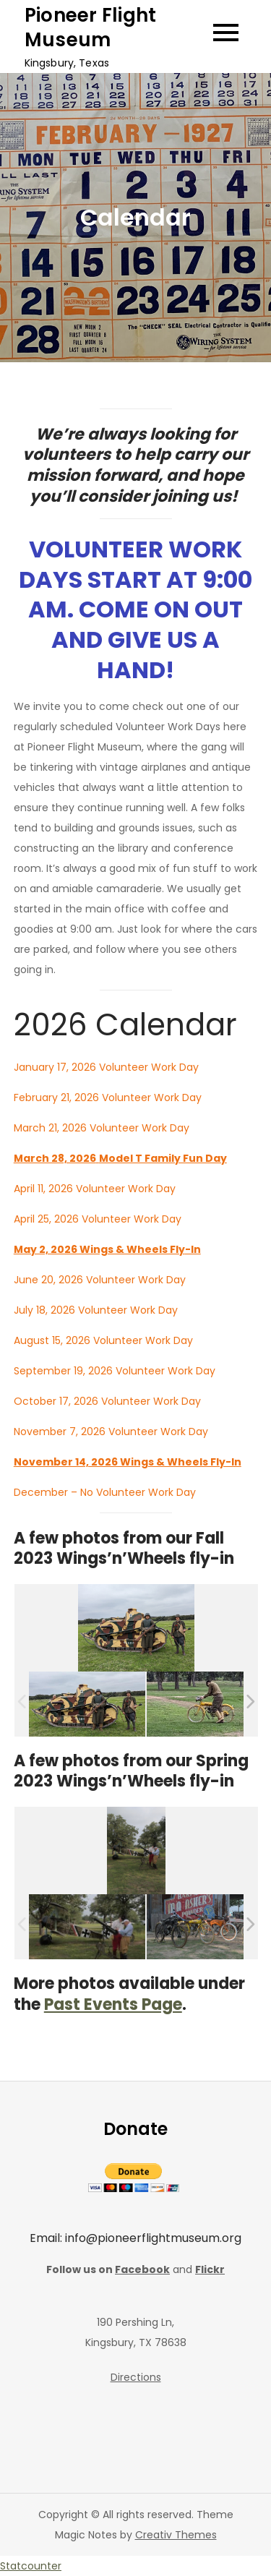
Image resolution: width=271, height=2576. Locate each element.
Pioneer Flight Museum (91, 27)
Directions (136, 2377)
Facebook (142, 2269)
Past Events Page (113, 2004)
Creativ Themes (176, 2535)
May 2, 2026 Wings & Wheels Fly (99, 1249)
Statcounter (30, 2566)
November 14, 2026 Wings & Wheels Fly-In (127, 1462)
